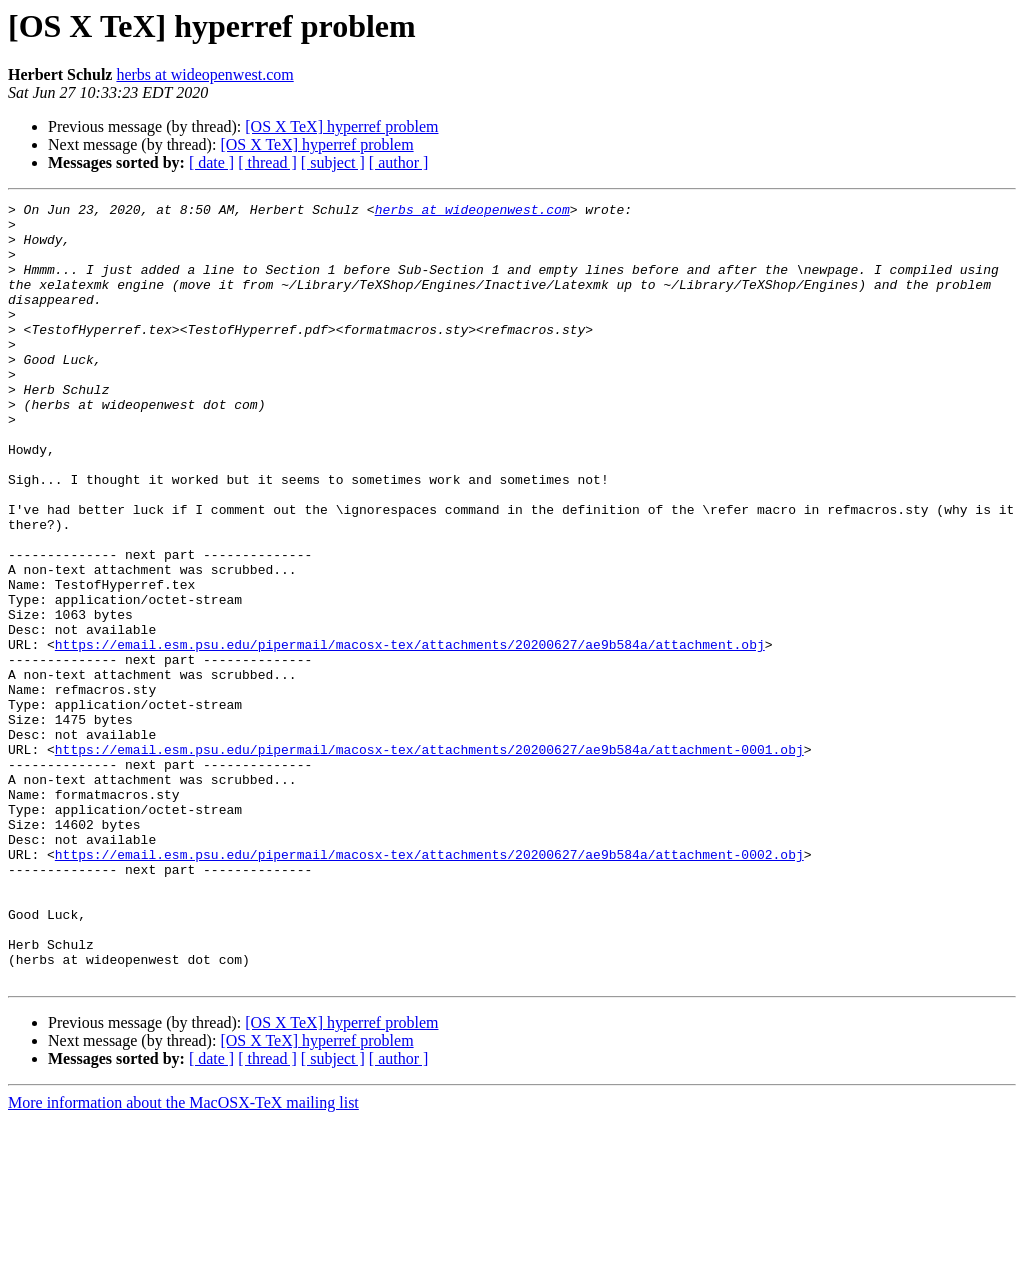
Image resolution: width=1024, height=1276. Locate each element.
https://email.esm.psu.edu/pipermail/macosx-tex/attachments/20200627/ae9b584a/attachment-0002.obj (429, 986)
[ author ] (399, 162)
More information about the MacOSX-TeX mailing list (183, 1258)
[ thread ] (267, 162)
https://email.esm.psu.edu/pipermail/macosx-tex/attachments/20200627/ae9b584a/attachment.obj (410, 734)
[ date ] (211, 162)
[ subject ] (333, 162)
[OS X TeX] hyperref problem (341, 126)
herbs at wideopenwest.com (204, 74)
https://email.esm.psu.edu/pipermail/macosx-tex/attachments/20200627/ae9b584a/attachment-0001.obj (429, 860)
